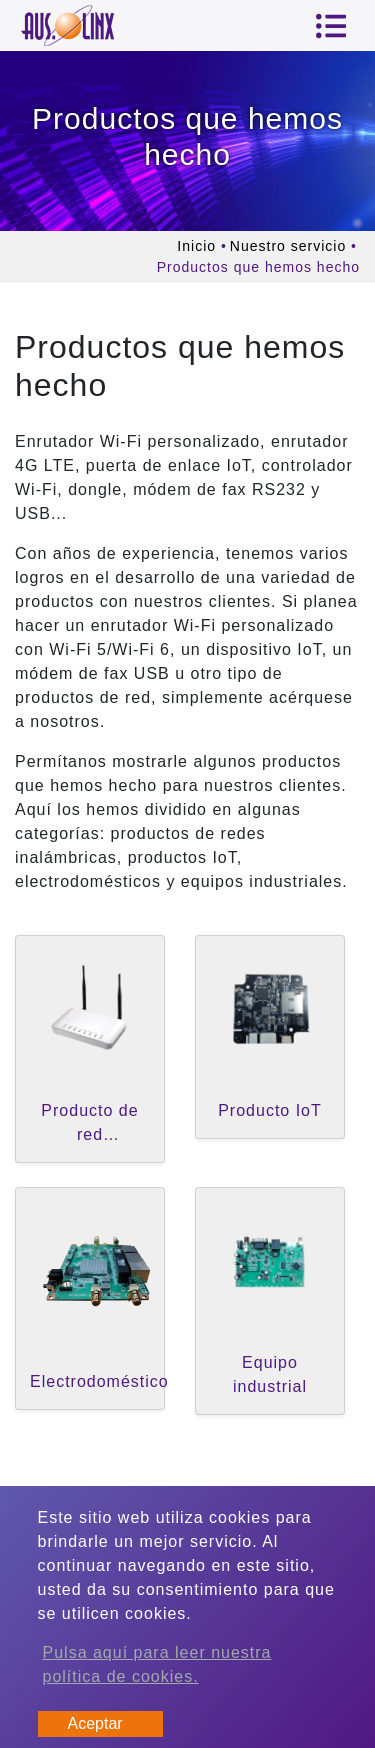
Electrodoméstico (99, 1381)
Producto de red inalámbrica (89, 1127)
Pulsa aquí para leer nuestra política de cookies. (157, 1664)
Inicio (196, 246)
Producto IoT (270, 1110)
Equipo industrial (270, 1374)
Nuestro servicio (288, 246)
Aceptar (95, 1723)
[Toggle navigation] (331, 26)
